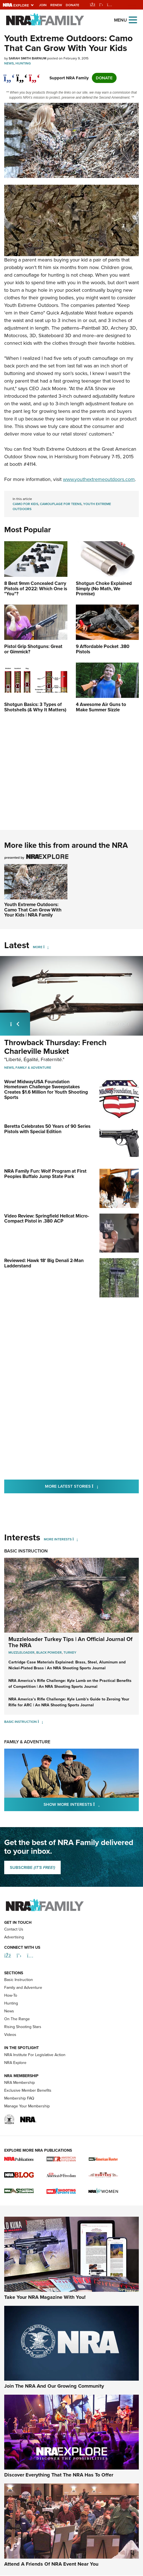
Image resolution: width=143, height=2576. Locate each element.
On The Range (17, 2050)
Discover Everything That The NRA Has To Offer (58, 2506)
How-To (10, 2027)
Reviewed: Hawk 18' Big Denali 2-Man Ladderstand (44, 1263)
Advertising (14, 1968)
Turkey (69, 1652)
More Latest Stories (92, 1486)
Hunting (23, 63)
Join (43, 5)
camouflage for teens (60, 503)
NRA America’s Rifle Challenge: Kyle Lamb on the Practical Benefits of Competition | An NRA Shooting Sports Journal (69, 1683)
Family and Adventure (23, 2019)
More (37, 947)
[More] (46, 947)
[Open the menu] (133, 19)
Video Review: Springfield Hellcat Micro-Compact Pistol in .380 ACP (46, 1218)
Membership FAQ (19, 2130)
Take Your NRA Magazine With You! (45, 2328)
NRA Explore (15, 2094)
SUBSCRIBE (32, 1867)
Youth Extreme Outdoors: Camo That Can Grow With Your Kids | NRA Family (33, 909)
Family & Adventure (33, 1067)
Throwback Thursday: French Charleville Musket (55, 1047)
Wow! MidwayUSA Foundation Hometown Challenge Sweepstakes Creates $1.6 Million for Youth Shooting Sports (46, 1089)
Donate (72, 5)
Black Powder (49, 1652)
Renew (56, 5)
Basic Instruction (26, 1551)
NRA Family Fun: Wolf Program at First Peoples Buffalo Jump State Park (45, 1174)
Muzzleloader (21, 1652)
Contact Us (13, 1961)
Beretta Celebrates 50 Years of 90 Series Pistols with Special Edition (47, 1129)
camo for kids (25, 503)
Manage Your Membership (27, 2137)
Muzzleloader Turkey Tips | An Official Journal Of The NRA (70, 1642)
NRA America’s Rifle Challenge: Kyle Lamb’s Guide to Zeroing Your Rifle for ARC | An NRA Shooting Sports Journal (68, 1702)
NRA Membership (19, 2114)
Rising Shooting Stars (22, 2058)
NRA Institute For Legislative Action (34, 2086)
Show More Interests (91, 1804)
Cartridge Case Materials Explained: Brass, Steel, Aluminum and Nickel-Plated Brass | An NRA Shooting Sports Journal (67, 1665)
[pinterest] (34, 75)
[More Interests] (75, 1539)
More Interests (58, 1539)
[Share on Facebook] (9, 75)
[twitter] (21, 75)
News (9, 63)
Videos (10, 2066)
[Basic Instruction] (40, 1721)
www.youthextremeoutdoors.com (99, 479)
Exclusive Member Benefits (27, 2122)
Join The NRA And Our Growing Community (54, 2417)
